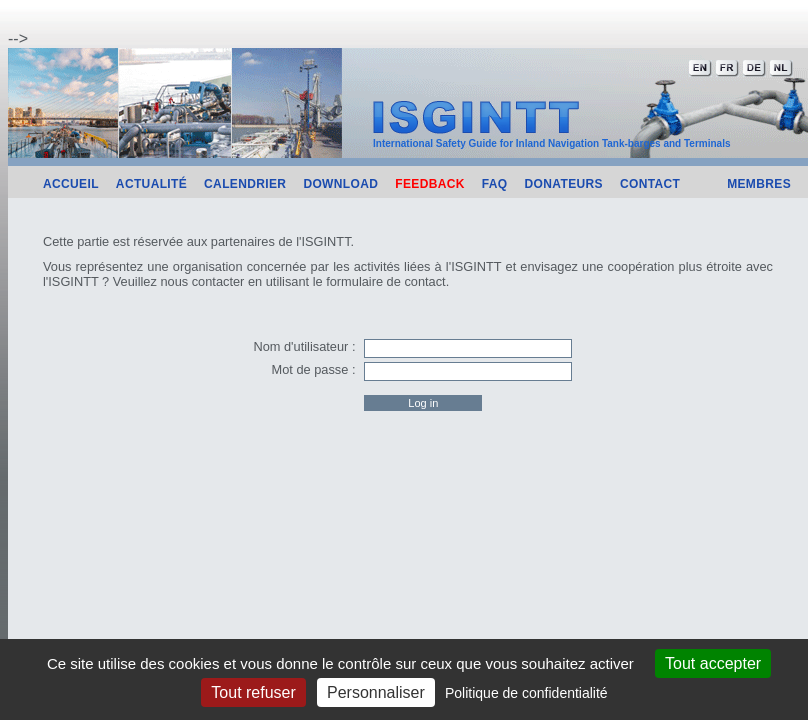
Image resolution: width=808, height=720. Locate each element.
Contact (650, 184)
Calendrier (245, 184)
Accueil (71, 184)
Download (340, 184)
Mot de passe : (314, 369)
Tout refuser (253, 692)
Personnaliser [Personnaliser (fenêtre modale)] (376, 692)
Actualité (151, 184)
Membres (759, 184)
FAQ (495, 184)
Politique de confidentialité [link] (526, 693)
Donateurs (564, 184)
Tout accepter (713, 663)
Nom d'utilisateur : (304, 346)
